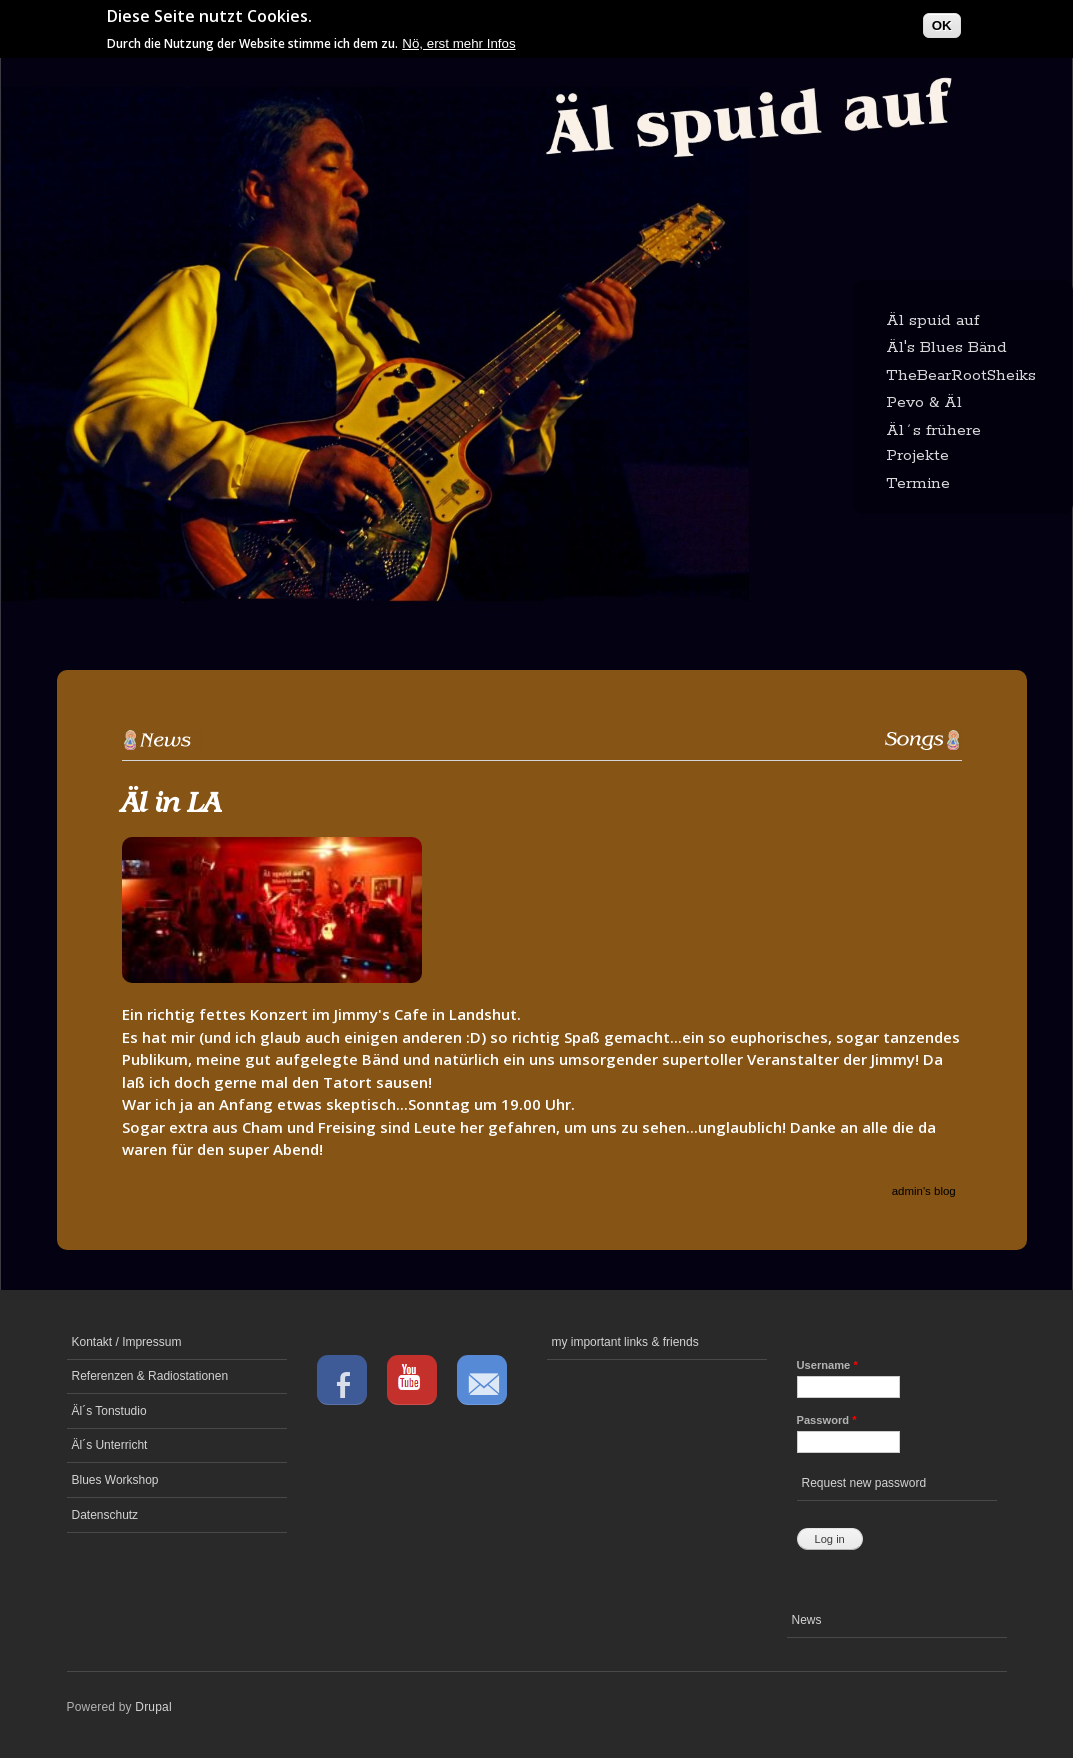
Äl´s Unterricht (110, 1445)
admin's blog (924, 1191)
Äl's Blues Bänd (946, 347)
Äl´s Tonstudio (109, 1411)
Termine (918, 483)
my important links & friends (625, 1342)
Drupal (153, 1707)
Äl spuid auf (932, 320)
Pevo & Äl (924, 402)
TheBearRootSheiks (961, 375)
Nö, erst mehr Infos (458, 38)
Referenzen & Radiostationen (150, 1376)
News (807, 1620)
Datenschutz (105, 1515)
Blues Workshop (115, 1480)
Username (827, 1365)
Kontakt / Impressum (127, 1342)
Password (827, 1420)
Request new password (864, 1483)
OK (942, 20)
